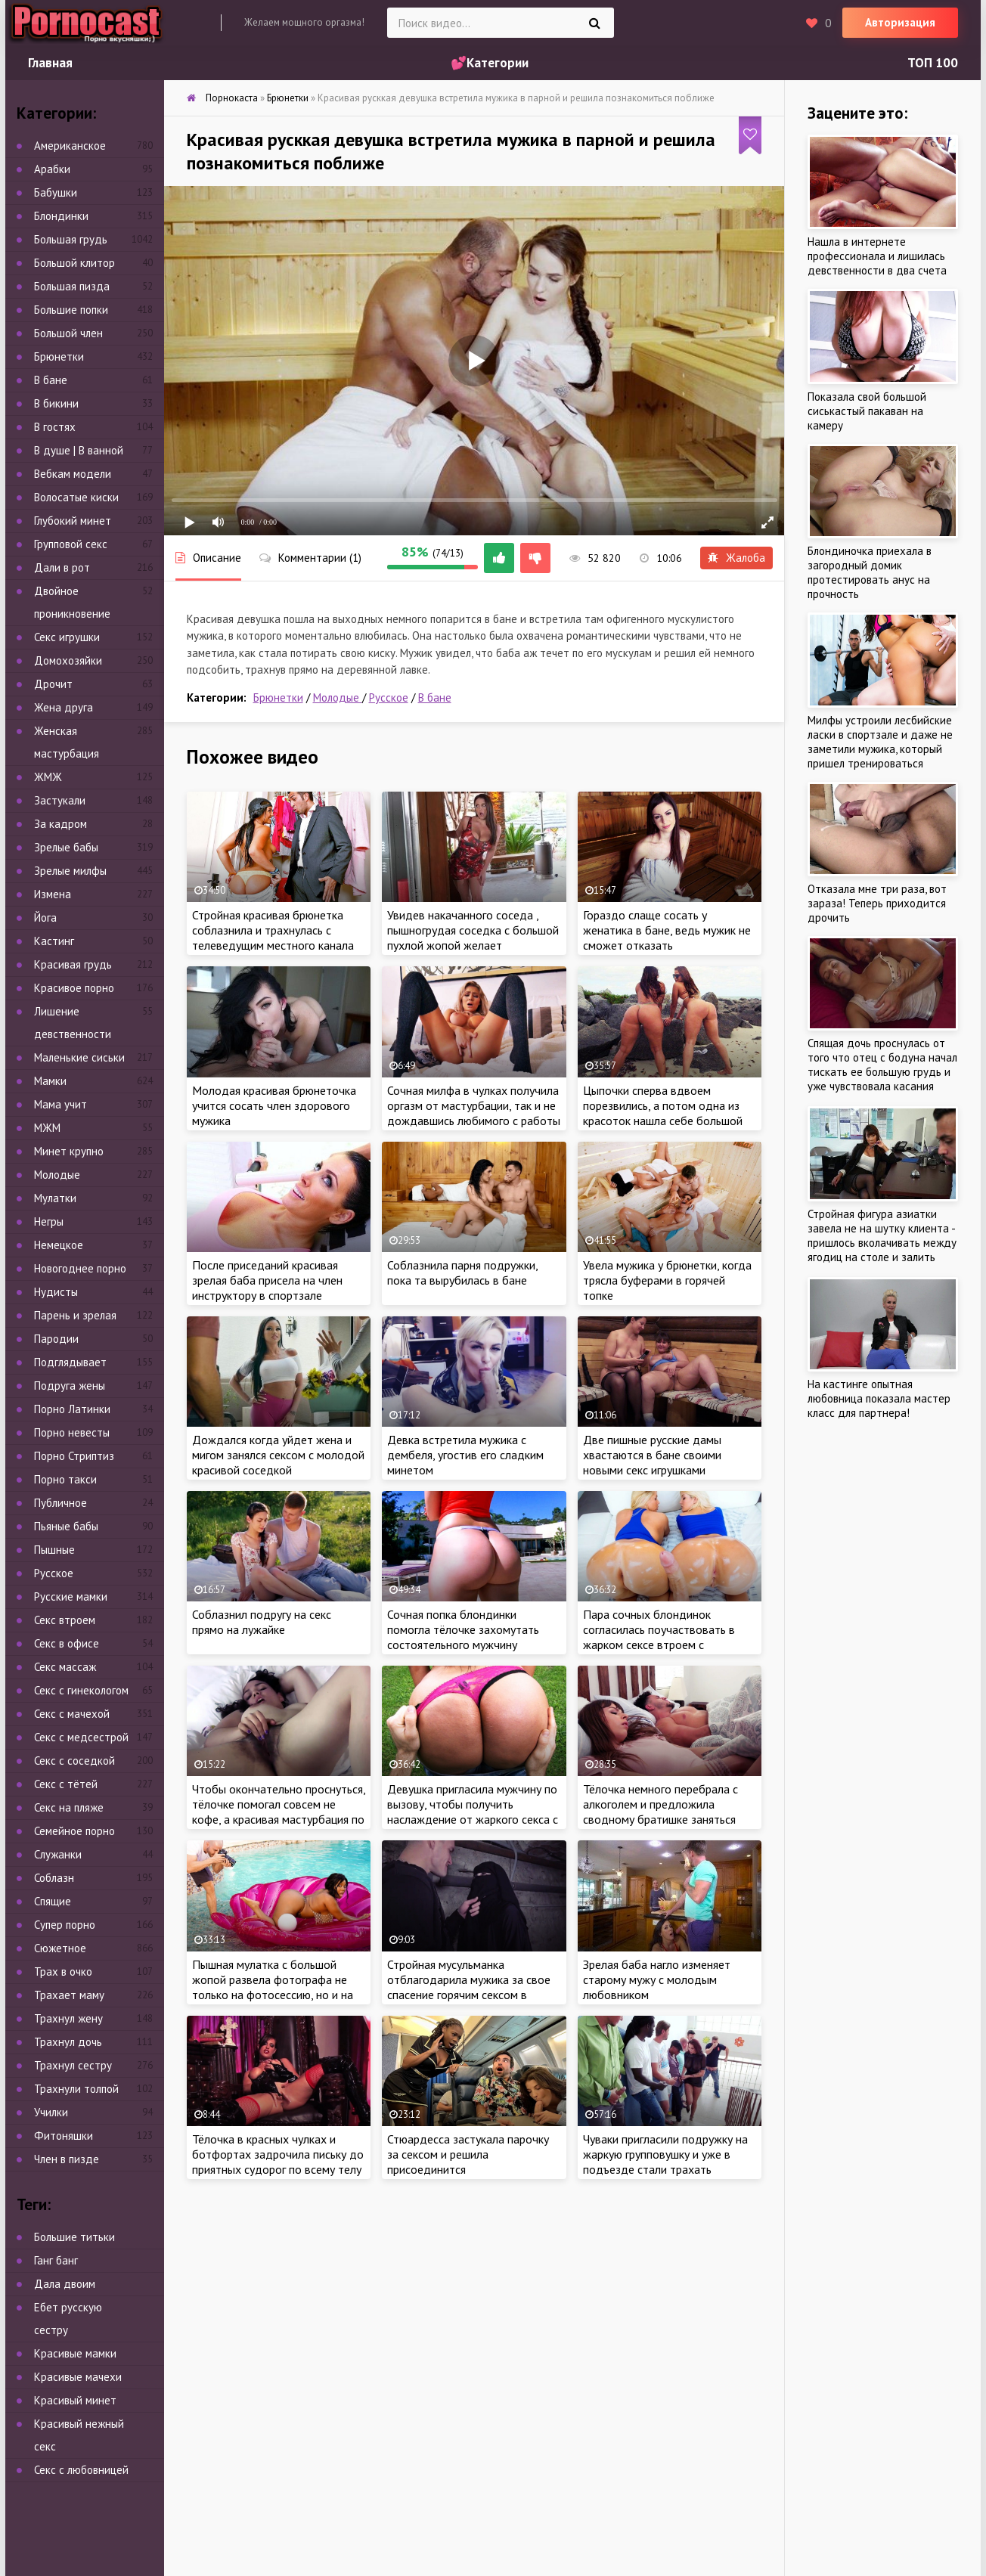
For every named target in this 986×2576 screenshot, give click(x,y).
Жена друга (63, 707)
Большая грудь (70, 239)
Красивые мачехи (78, 2377)
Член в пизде (66, 2159)
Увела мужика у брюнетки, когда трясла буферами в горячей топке (667, 1280)
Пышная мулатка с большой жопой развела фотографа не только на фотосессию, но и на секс (272, 1987)
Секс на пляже (69, 1807)
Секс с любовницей (81, 2470)
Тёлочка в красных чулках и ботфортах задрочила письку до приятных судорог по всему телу (278, 2154)
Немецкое (58, 1245)
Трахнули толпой (76, 2089)
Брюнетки (278, 697)
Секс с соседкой (74, 1760)
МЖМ (47, 1128)
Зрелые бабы (66, 847)
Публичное (60, 1503)
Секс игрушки (67, 637)
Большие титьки (74, 2237)
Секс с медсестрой (81, 1737)
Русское (388, 697)
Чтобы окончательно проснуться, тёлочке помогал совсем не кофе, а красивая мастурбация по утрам (278, 1811)
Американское (70, 145)
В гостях (55, 427)
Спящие (52, 1901)
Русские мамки (70, 1596)
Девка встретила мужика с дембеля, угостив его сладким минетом (465, 1454)
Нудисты (56, 1292)
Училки (51, 2112)
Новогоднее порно (80, 1268)
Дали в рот (62, 567)
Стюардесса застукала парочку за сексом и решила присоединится (468, 2154)
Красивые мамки (75, 2353)
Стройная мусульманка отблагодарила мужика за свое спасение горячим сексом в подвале (468, 1987)
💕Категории (490, 62)
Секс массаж (65, 1667)
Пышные (54, 1549)
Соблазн (54, 1878)
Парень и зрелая (75, 1315)
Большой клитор (74, 263)
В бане (434, 697)
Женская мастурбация (66, 742)
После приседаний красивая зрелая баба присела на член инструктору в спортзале (267, 1280)
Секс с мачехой (72, 1713)
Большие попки (71, 309)
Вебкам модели (72, 474)
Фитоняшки (63, 2135)
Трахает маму (69, 1995)
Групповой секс (70, 544)
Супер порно (64, 1924)
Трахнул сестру (73, 2065)
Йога (45, 917)
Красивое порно (74, 988)
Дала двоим (64, 2284)
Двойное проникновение (72, 602)
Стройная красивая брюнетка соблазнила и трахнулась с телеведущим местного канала (273, 930)
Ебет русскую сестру (68, 2318)
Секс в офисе (66, 1643)
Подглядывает (70, 1362)
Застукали (59, 800)
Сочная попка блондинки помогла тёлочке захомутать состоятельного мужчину (463, 1629)
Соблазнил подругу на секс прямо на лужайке (261, 1622)
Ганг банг (56, 2260)
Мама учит (60, 1104)
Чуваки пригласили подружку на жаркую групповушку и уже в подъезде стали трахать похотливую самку (665, 2161)
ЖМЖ (48, 777)
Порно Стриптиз (74, 1456)
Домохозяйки (68, 660)
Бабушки (55, 192)
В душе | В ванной (78, 450)
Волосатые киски (76, 497)
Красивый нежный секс (79, 2435)
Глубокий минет (72, 520)
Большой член (68, 333)
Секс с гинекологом (81, 1690)
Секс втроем (64, 1620)
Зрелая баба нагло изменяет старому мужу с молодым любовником (656, 1979)
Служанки (58, 1854)
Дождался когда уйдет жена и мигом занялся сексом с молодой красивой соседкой (278, 1454)
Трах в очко (63, 1971)
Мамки (50, 1081)
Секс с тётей (66, 1784)
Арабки (52, 169)
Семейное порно (74, 1831)
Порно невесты (72, 1432)
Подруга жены (69, 1385)
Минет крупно (69, 1151)
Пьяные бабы (66, 1526)
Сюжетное (60, 1948)
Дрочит (53, 684)
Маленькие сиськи (79, 1057)
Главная (50, 62)
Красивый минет (75, 2400)
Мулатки (55, 1198)
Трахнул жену (68, 2018)
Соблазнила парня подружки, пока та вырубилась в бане (462, 1272)
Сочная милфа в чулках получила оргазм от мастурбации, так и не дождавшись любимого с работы (473, 1105)
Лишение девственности (72, 1022)
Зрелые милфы (70, 870)
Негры (49, 1221)
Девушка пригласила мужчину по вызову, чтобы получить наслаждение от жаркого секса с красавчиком (472, 1811)
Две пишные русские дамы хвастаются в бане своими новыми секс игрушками (652, 1454)
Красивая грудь (73, 964)
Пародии (56, 1338)
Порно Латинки (72, 1409)
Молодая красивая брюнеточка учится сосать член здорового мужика (274, 1105)
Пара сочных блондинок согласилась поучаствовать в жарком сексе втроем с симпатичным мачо (659, 1637)
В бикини (56, 403)
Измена (52, 894)
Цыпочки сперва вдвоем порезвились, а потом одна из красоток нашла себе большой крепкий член (663, 1113)
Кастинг (54, 941)
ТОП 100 (932, 62)
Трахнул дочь (68, 2042)
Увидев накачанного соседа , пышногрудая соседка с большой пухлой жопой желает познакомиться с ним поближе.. (473, 937)
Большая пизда (72, 286)
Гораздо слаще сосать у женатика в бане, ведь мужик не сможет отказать (667, 930)
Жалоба (736, 557)
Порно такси (65, 1479)
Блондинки (61, 216)
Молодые (337, 697)
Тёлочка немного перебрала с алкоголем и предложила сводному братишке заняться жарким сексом (660, 1811)
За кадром (60, 824)
